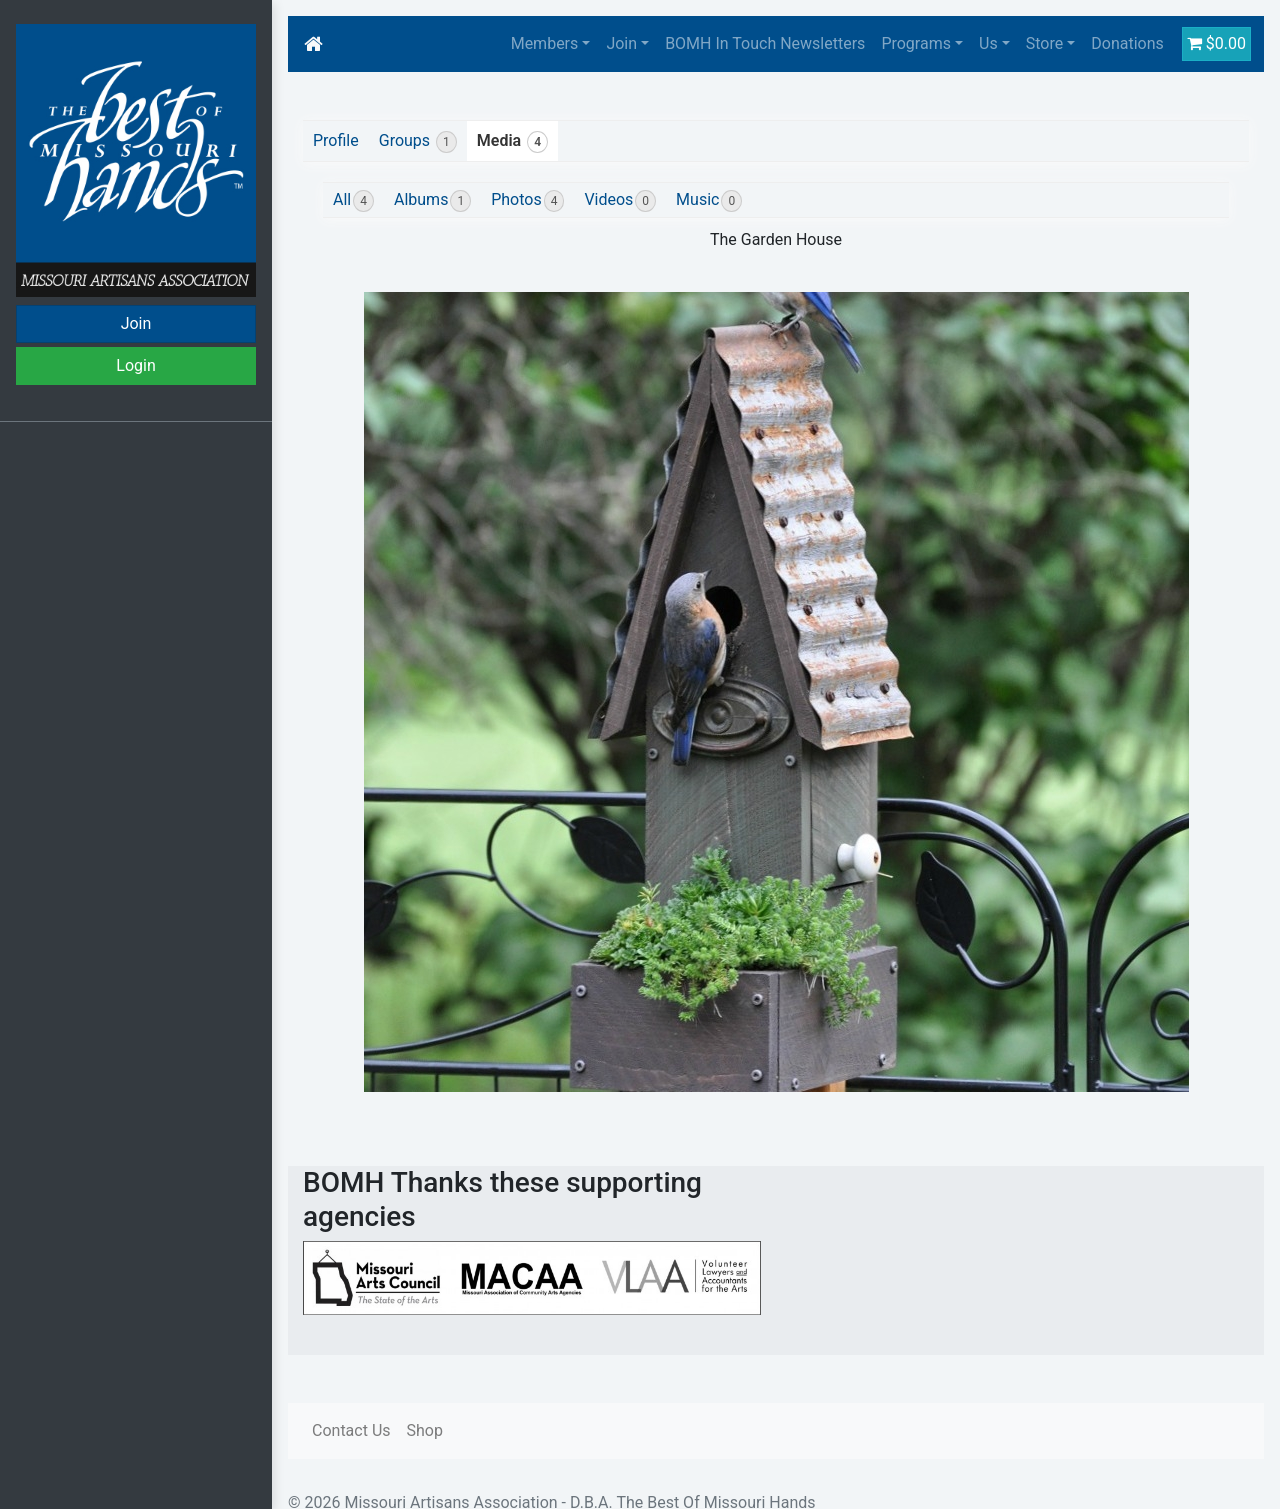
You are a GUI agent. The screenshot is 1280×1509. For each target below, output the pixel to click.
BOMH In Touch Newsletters (765, 43)
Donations (1127, 43)
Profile (336, 140)
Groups (418, 142)
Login (135, 365)
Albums (432, 201)
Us (988, 43)
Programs (916, 43)
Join (136, 323)
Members (545, 43)
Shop (425, 1430)
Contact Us (351, 1430)
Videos (620, 201)
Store (1044, 43)
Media (512, 142)
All (353, 201)
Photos (527, 201)
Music (709, 201)
